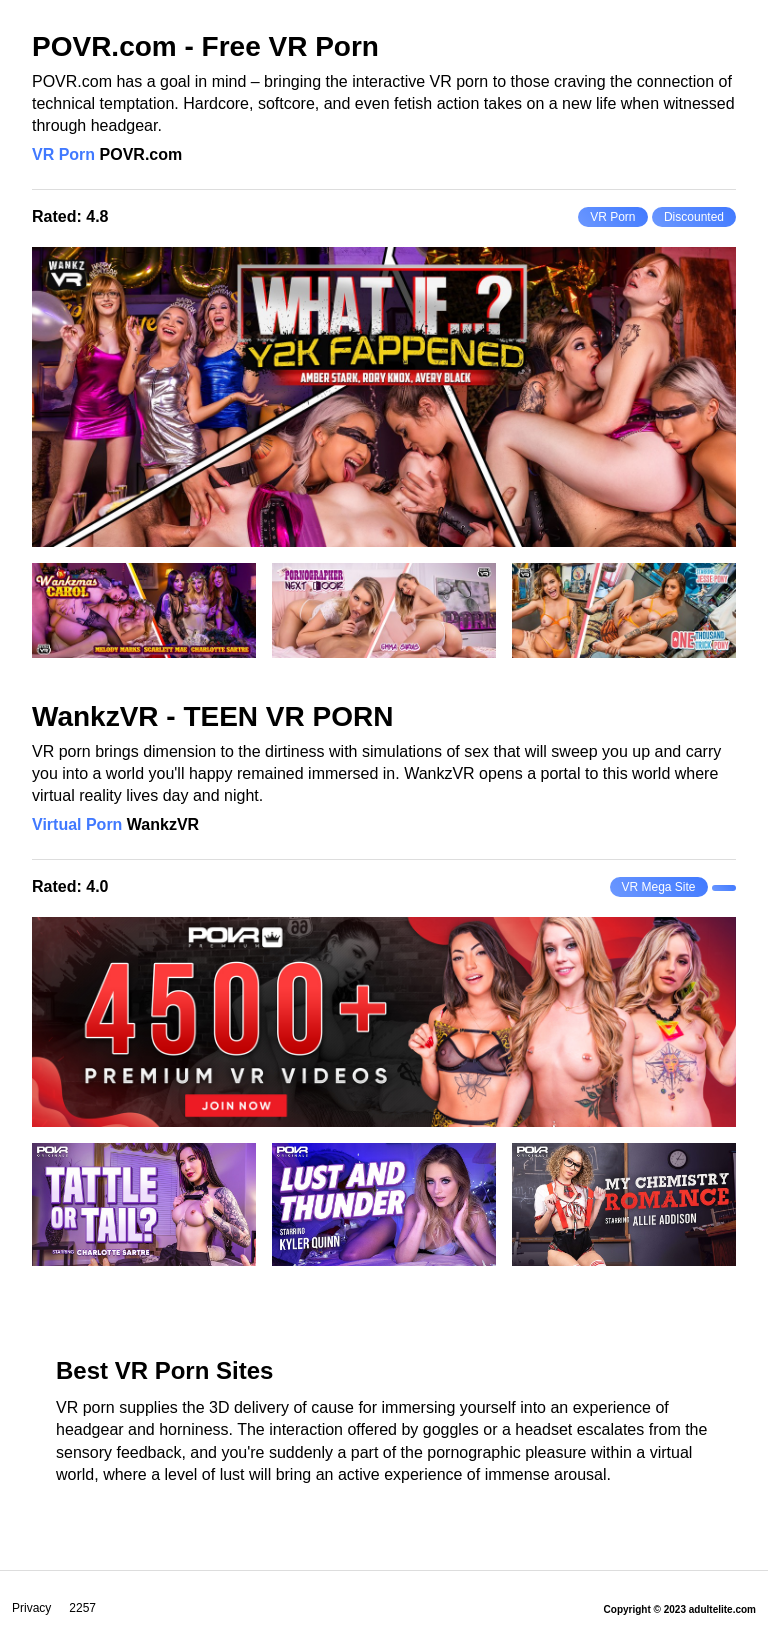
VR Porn (63, 154)
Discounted (694, 217)
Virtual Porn (77, 824)
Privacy (31, 1608)
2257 (82, 1608)
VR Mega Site (659, 887)
